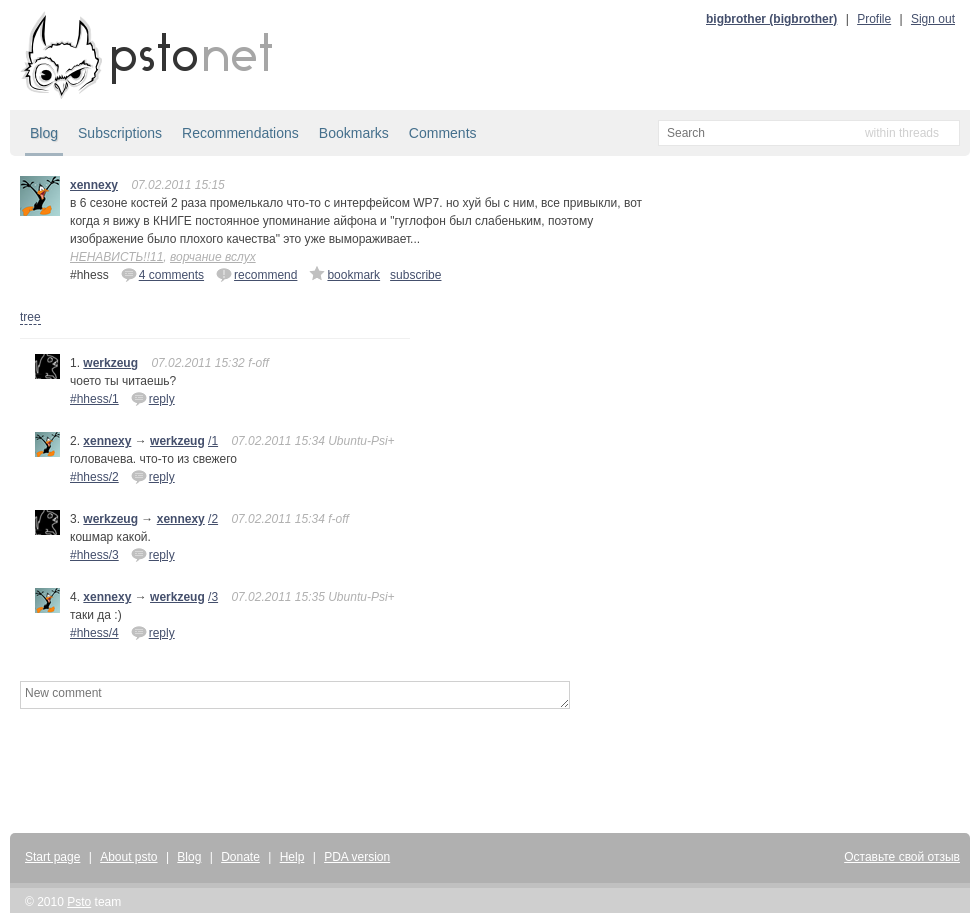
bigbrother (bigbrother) (771, 19)
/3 (213, 597)
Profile (874, 19)
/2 (213, 519)
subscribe (415, 275)
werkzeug (110, 363)
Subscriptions (120, 133)
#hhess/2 (94, 477)
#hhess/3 (94, 555)
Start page (52, 857)
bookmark (344, 274)
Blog (44, 133)
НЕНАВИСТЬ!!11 (116, 257)
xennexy (94, 185)
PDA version (357, 857)
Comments (443, 133)
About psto (128, 857)
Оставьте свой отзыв (902, 857)
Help (292, 857)
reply (153, 398)
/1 (213, 441)
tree (30, 317)
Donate (240, 857)
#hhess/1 (94, 399)
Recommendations (240, 133)
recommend (256, 274)
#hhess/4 (94, 633)
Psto (79, 902)
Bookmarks (354, 133)
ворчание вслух (213, 257)
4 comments (162, 274)
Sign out (933, 19)
